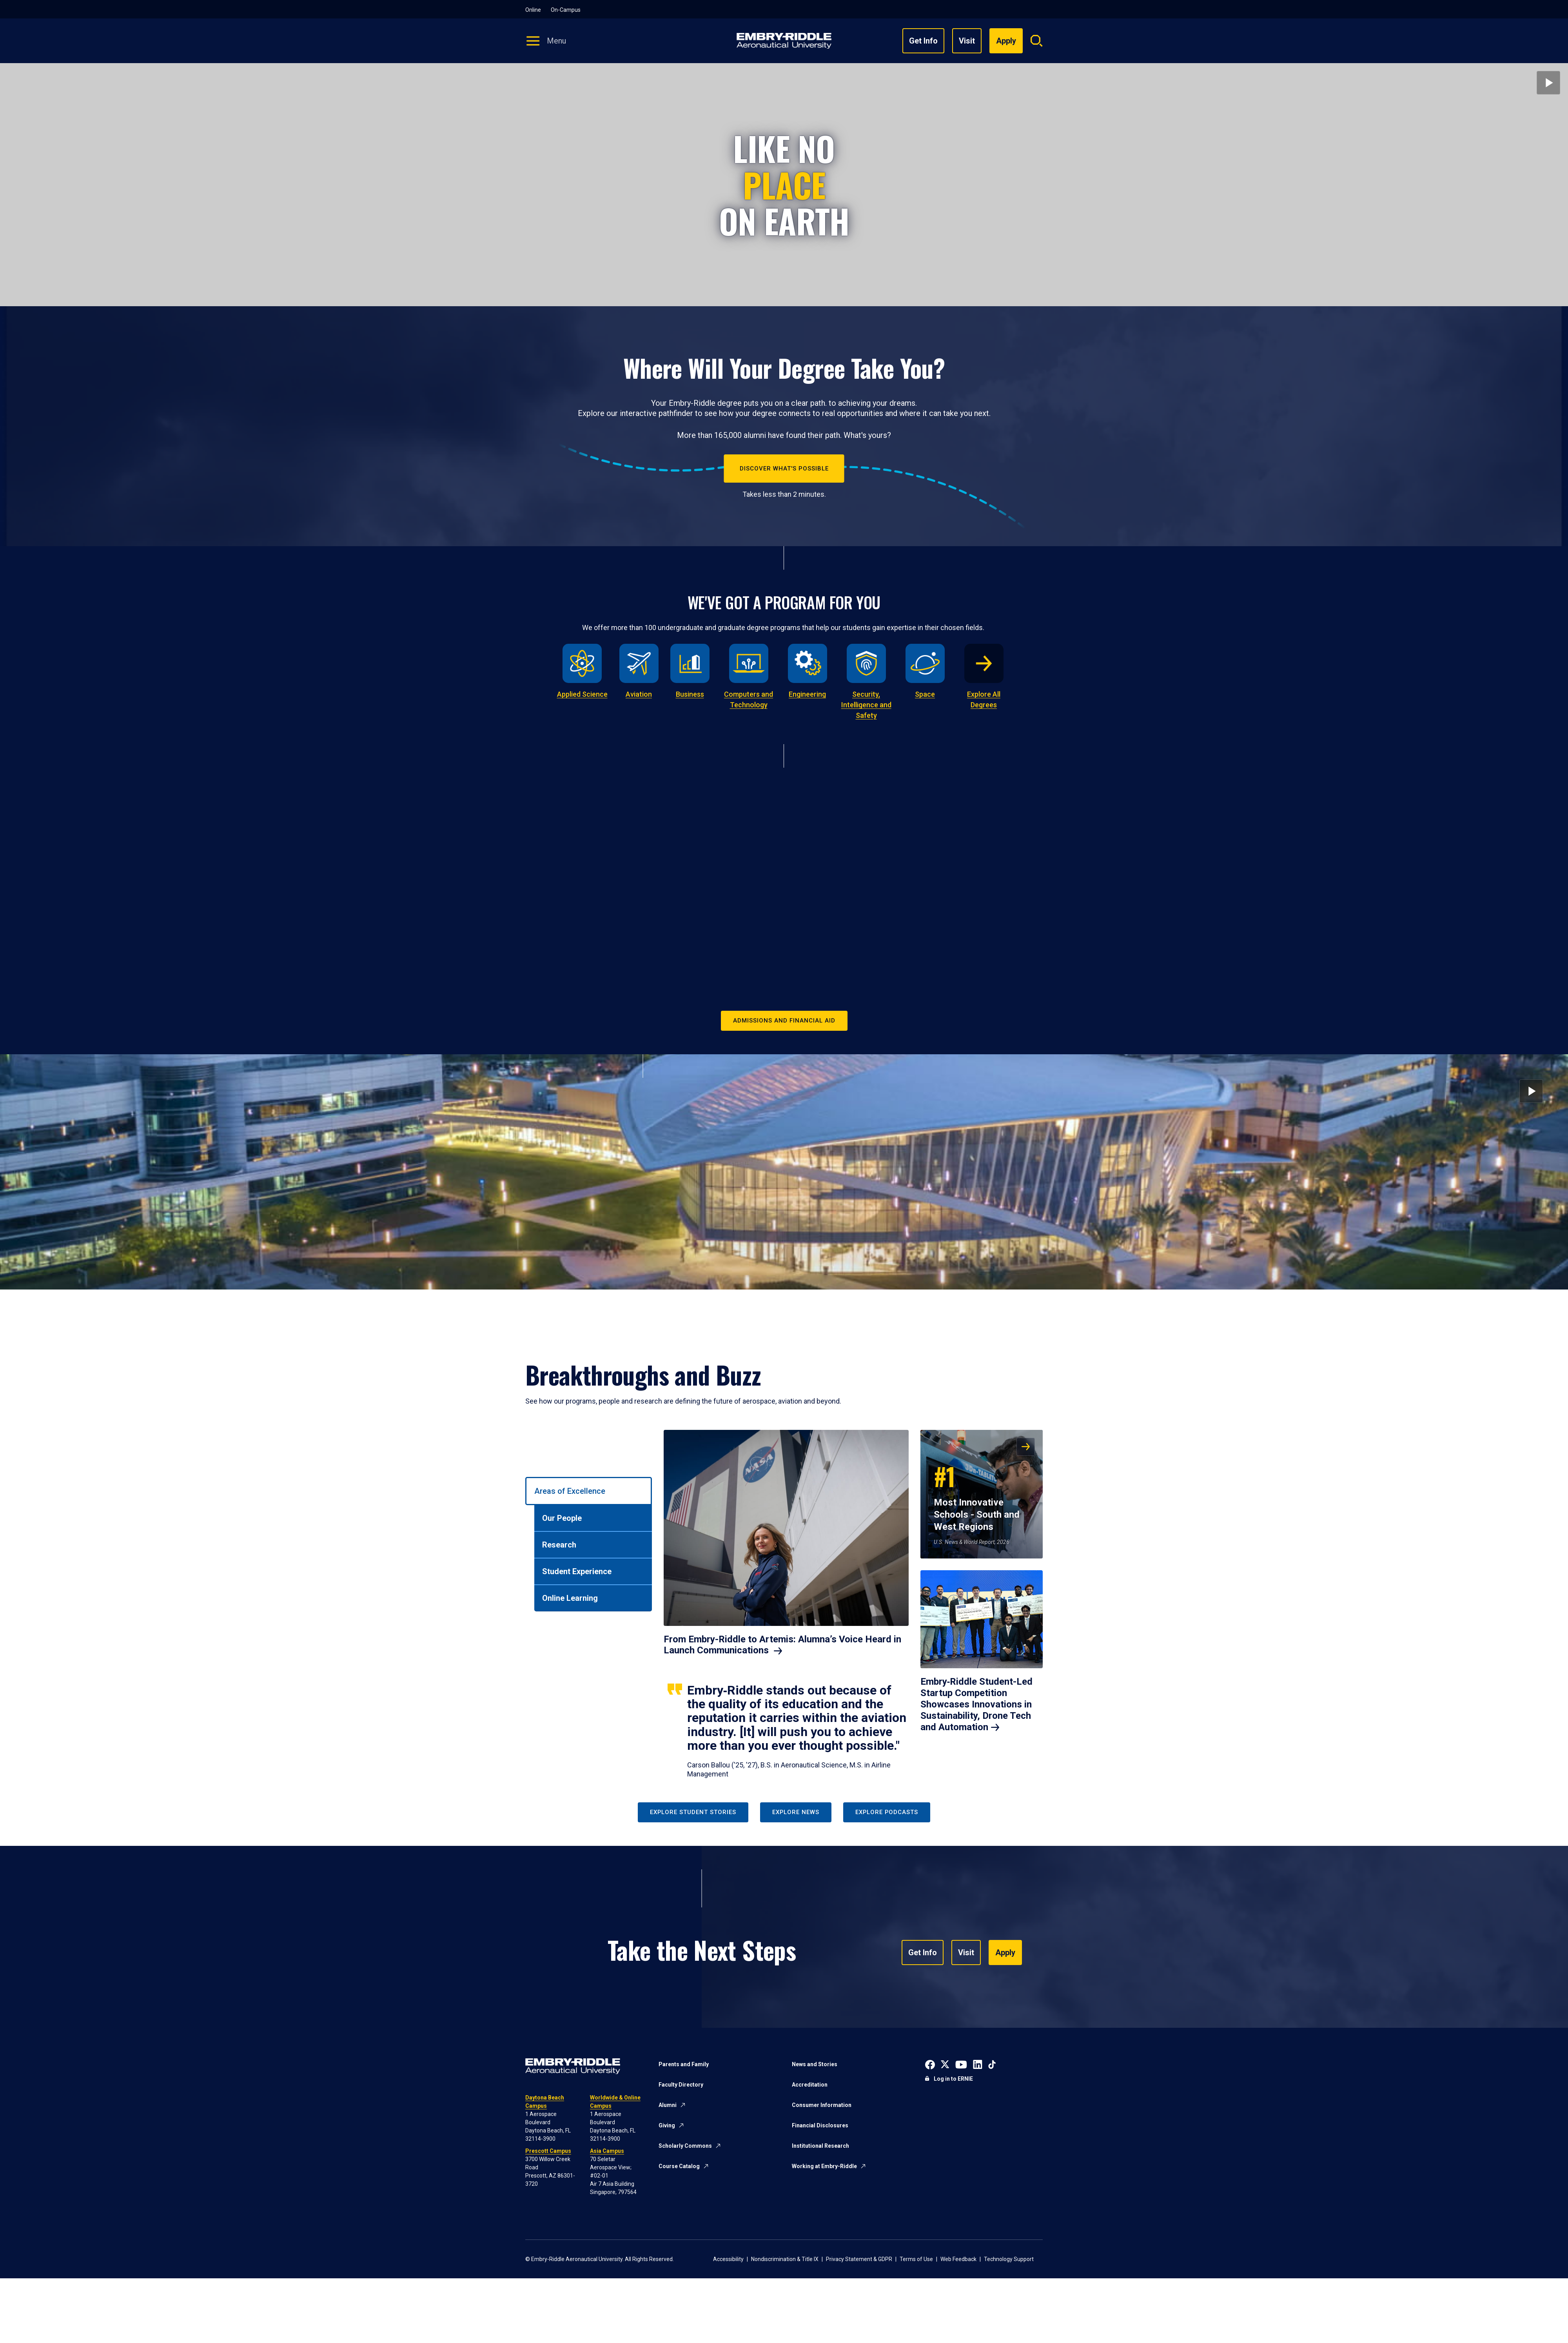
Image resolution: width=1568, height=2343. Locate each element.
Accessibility (728, 2259)
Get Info (923, 40)
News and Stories (814, 2064)
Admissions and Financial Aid (784, 1020)
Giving (667, 2125)
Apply (1005, 1952)
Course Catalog (679, 2166)
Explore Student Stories (693, 1812)
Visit (967, 40)
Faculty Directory (681, 2084)
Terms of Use (916, 2259)
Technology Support (1009, 2259)
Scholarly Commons (685, 2146)
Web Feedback (958, 2259)
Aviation (639, 694)
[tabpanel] (853, 1604)
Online (533, 10)
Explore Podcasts (886, 1812)
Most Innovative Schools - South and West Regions (977, 1495)
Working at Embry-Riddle (824, 2166)
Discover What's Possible (784, 468)
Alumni (668, 2105)
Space (925, 694)
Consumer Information (821, 2105)
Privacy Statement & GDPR (859, 2259)
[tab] (588, 1491)
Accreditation (810, 2084)
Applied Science (582, 694)
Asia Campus (607, 2151)
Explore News (795, 1812)
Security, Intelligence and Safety (866, 704)
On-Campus (566, 10)
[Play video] (1548, 82)
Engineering (807, 694)
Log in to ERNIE (953, 2079)
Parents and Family (684, 2064)
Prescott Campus (548, 2151)
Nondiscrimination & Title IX (784, 2259)
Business (690, 694)
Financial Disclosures (820, 2125)
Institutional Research (820, 2146)
